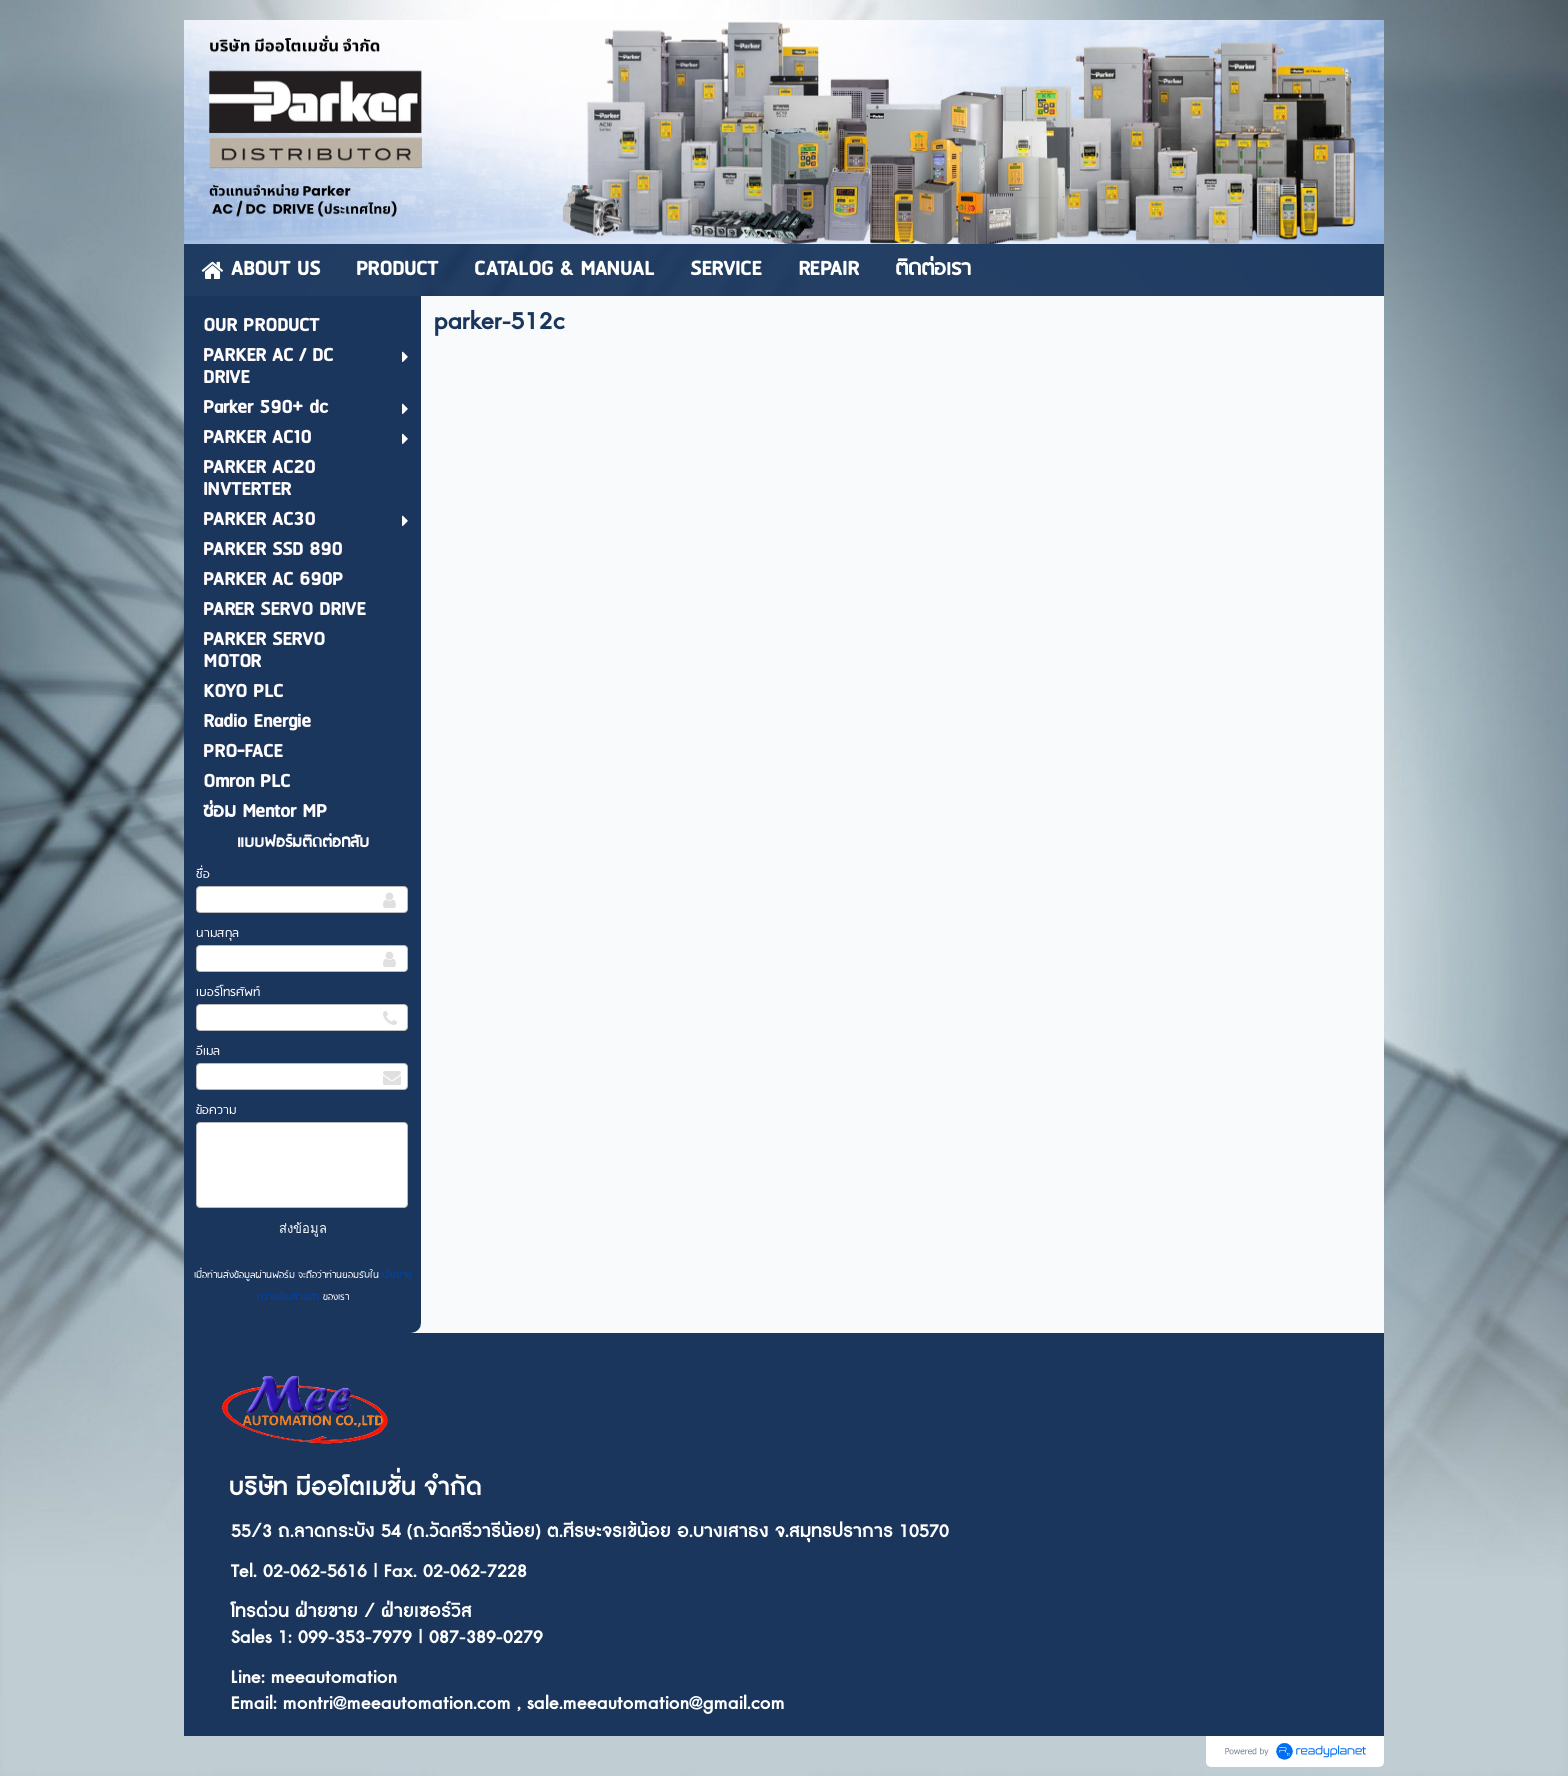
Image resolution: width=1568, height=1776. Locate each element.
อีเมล (208, 1051)
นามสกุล (217, 933)
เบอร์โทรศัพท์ (228, 992)
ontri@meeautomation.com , (412, 1704)
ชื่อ (203, 874)
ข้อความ (216, 1110)
